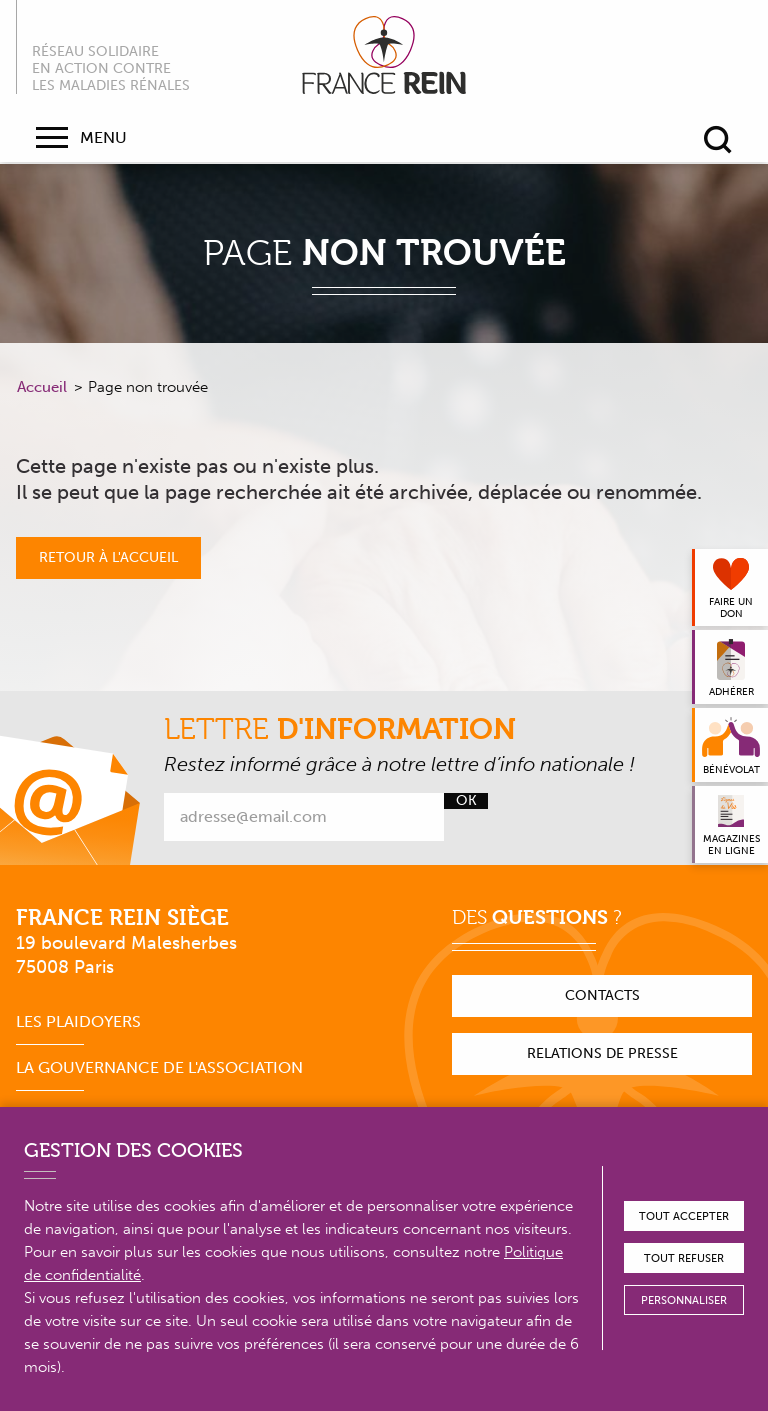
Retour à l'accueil (108, 557)
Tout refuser (684, 1258)
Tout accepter (684, 1216)
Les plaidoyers (78, 1021)
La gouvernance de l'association (159, 1067)
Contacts (602, 995)
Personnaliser (684, 1300)
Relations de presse (602, 1053)
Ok (466, 801)
